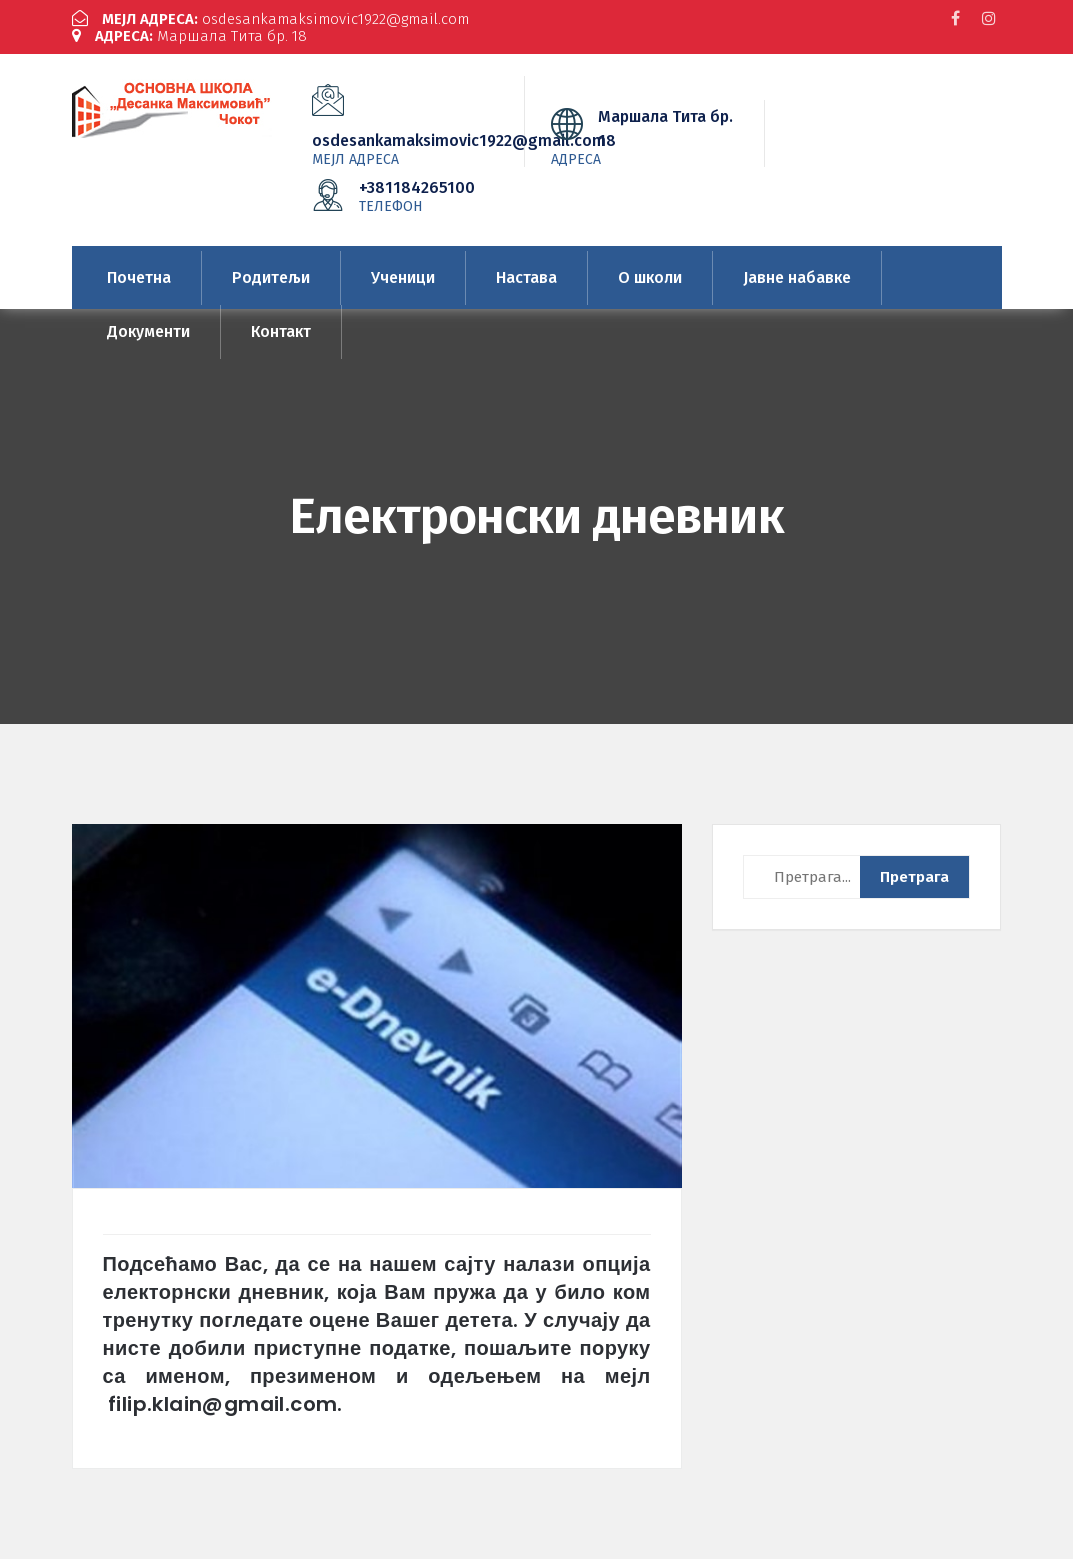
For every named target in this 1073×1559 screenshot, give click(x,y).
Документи (148, 331)
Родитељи (271, 277)
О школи (650, 277)
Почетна (139, 277)
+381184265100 (419, 196)
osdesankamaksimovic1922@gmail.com (270, 19)
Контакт (281, 331)
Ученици (403, 277)
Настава (526, 277)
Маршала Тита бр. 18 (189, 36)
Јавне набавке (797, 277)
